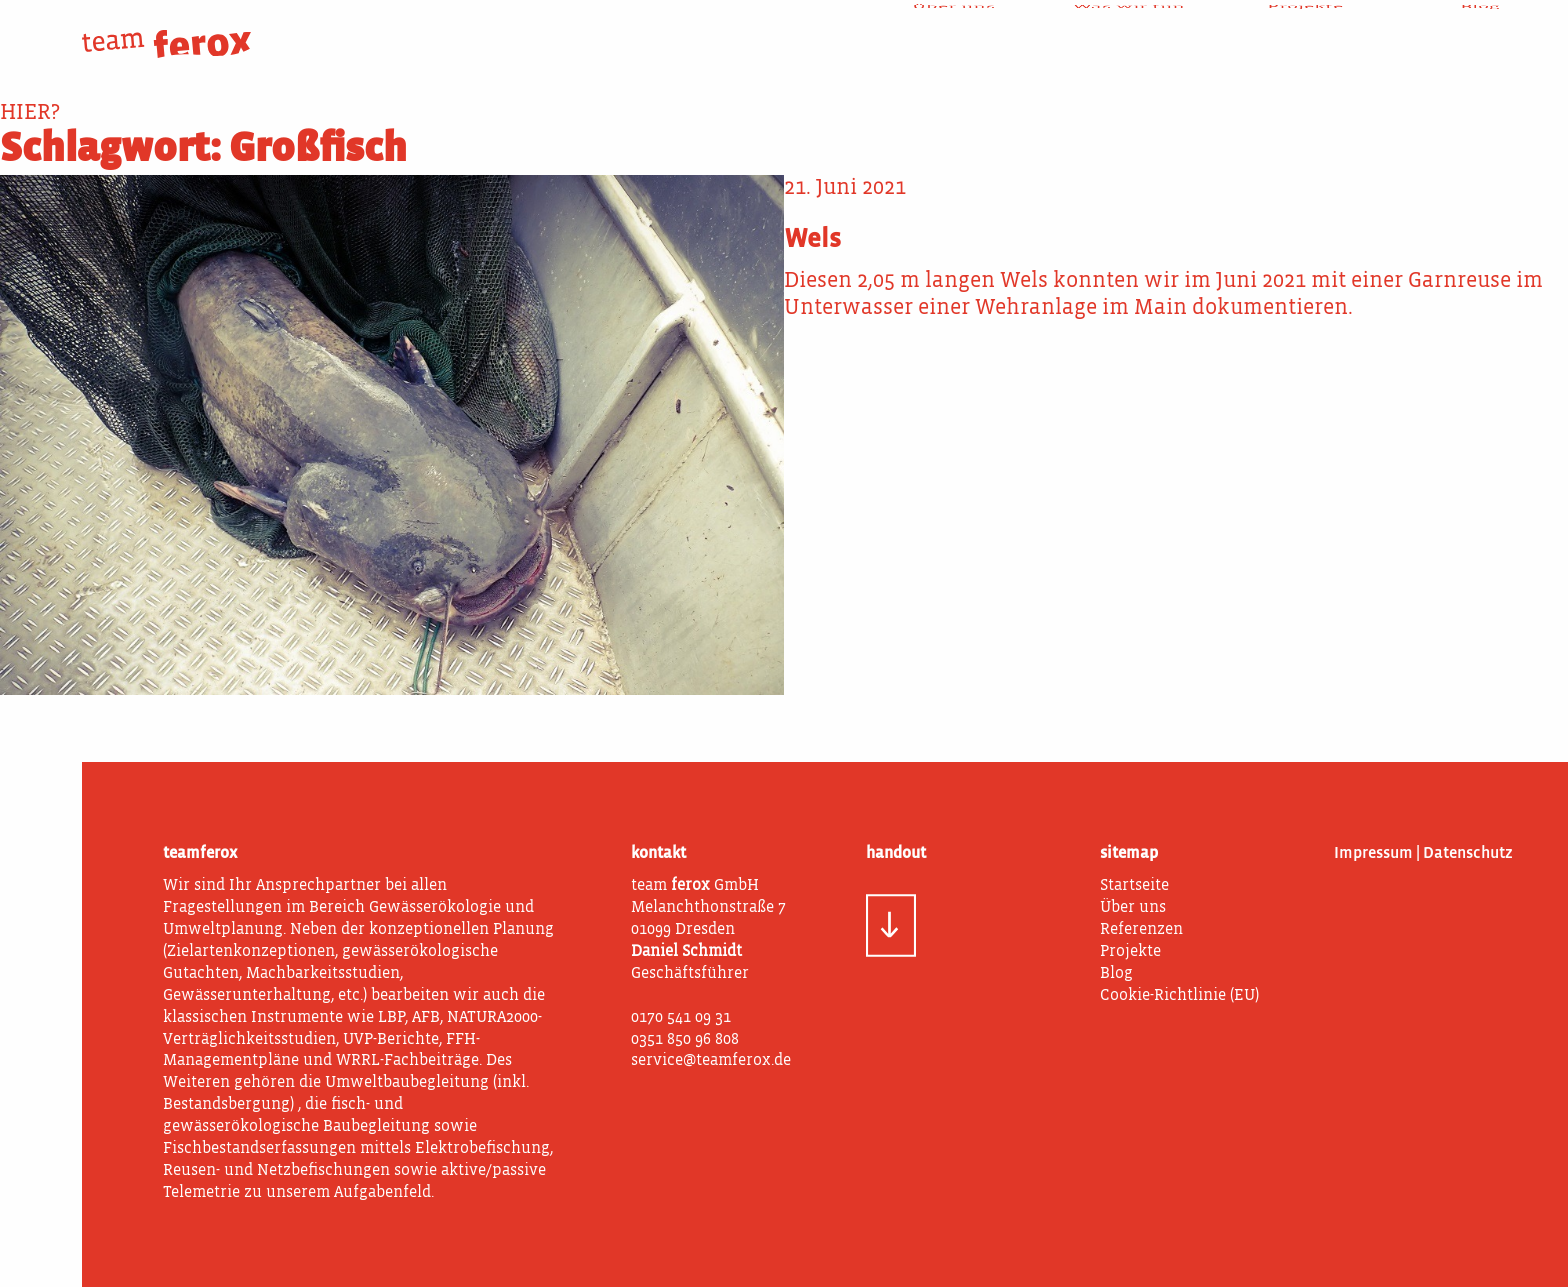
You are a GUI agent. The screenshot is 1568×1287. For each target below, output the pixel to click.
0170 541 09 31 (681, 1018)
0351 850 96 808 (685, 1040)
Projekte (1305, 29)
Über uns (953, 29)
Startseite (1134, 886)
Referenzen (1141, 930)
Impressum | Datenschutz (1423, 854)
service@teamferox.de (711, 1061)
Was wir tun (1129, 29)
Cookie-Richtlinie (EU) (1179, 996)
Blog (1480, 29)
